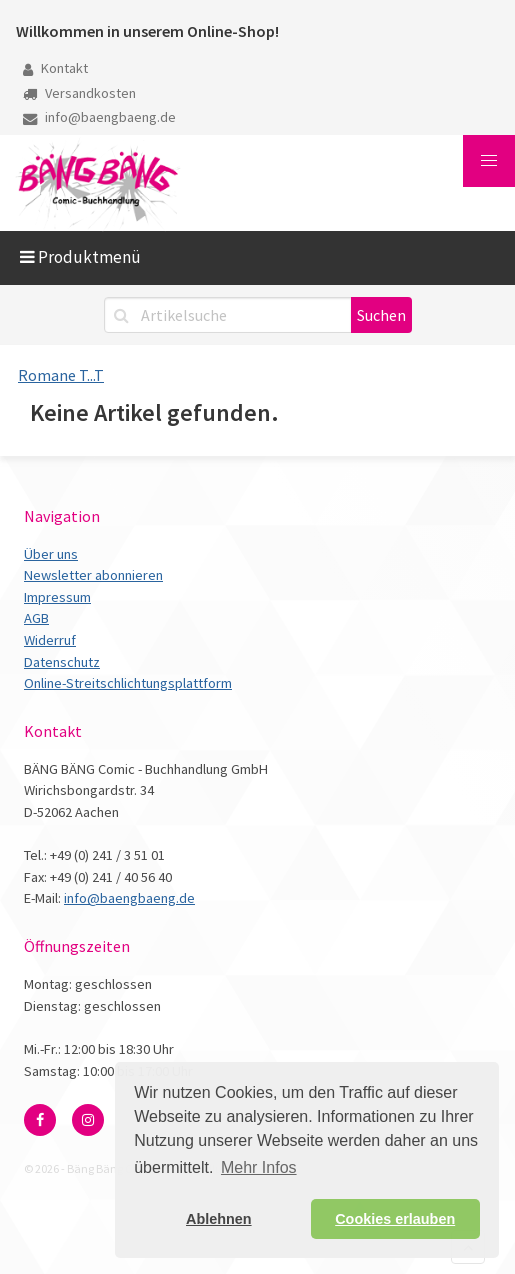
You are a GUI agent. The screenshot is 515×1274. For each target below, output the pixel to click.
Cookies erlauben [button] (395, 1219)
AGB (36, 618)
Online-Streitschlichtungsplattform (128, 683)
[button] (489, 161)
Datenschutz (62, 662)
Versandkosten (79, 93)
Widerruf (50, 640)
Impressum (57, 597)
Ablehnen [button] (219, 1219)
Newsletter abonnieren (93, 575)
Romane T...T (61, 375)
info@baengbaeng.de (99, 117)
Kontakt (55, 68)
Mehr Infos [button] (259, 1167)
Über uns (51, 554)
